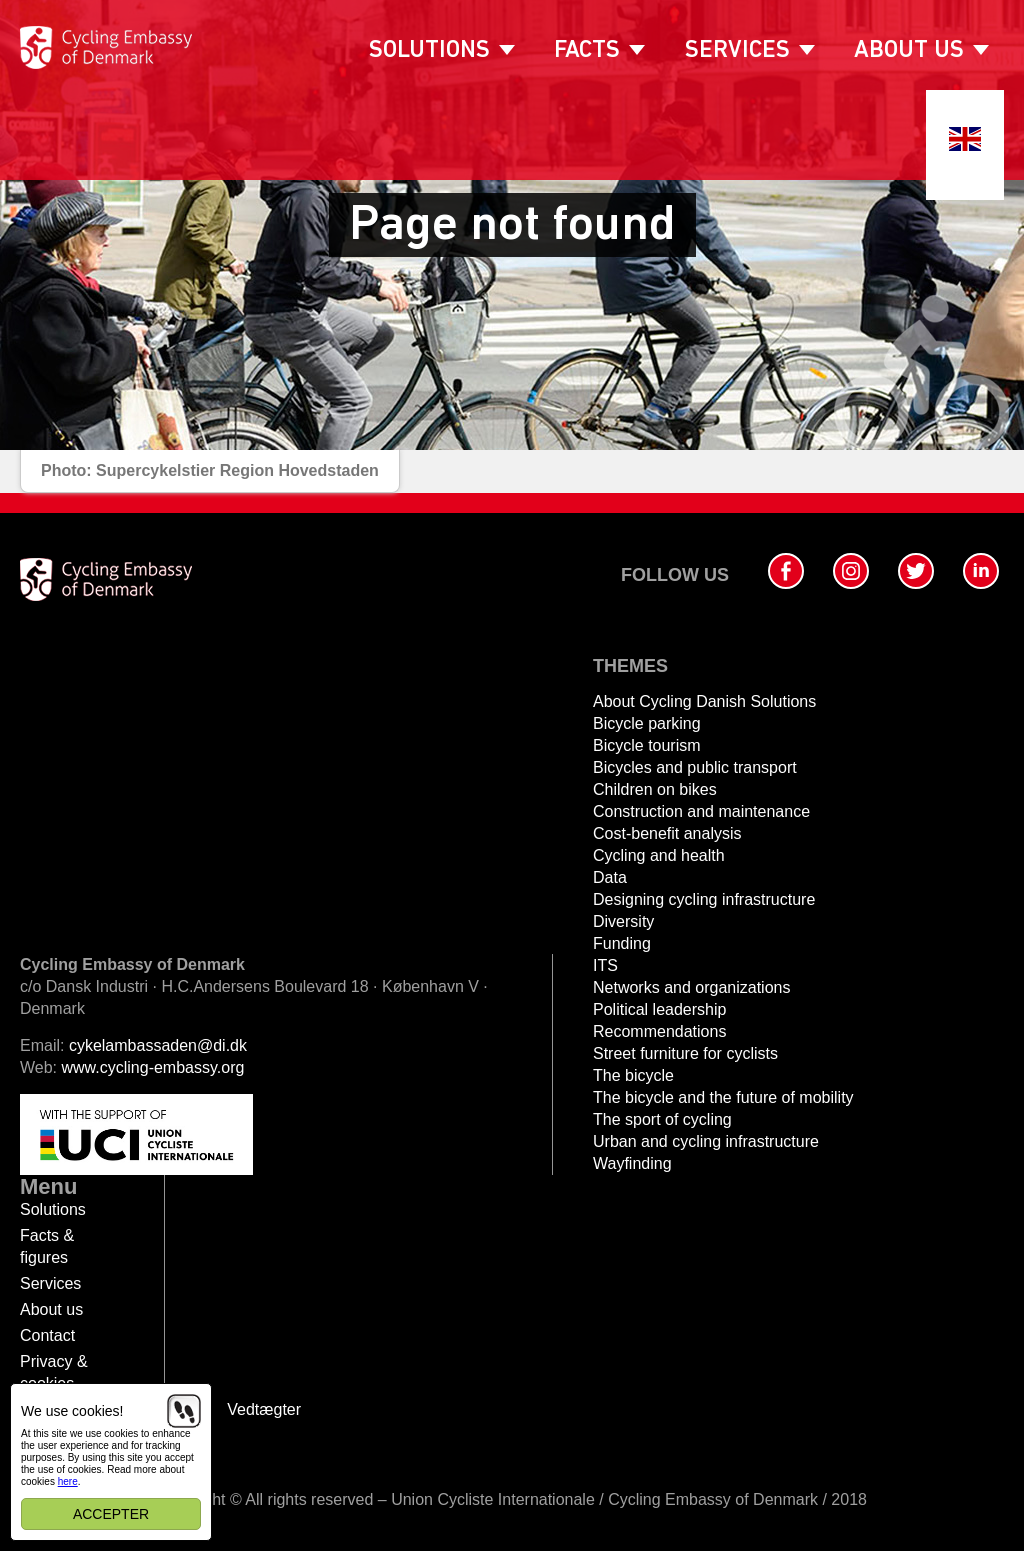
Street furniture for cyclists (685, 1053)
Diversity (623, 921)
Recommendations (659, 1031)
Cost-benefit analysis (667, 833)
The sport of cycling (662, 1119)
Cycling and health (659, 855)
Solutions (429, 51)
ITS (605, 965)
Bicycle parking (647, 723)
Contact (47, 1335)
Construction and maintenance (701, 811)
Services (737, 51)
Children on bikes (655, 789)
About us (909, 51)
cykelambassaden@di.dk (158, 1045)
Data (610, 877)
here (68, 1481)
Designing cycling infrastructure (704, 899)
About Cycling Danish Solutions (704, 701)
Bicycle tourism (647, 745)
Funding (622, 943)
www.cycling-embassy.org (153, 1067)
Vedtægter (264, 1409)
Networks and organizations (691, 987)
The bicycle (633, 1075)
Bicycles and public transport (695, 767)
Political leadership (659, 1009)
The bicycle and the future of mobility (723, 1097)
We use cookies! (72, 1411)
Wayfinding (632, 1163)
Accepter (111, 1514)
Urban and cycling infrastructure (706, 1141)
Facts (587, 51)
